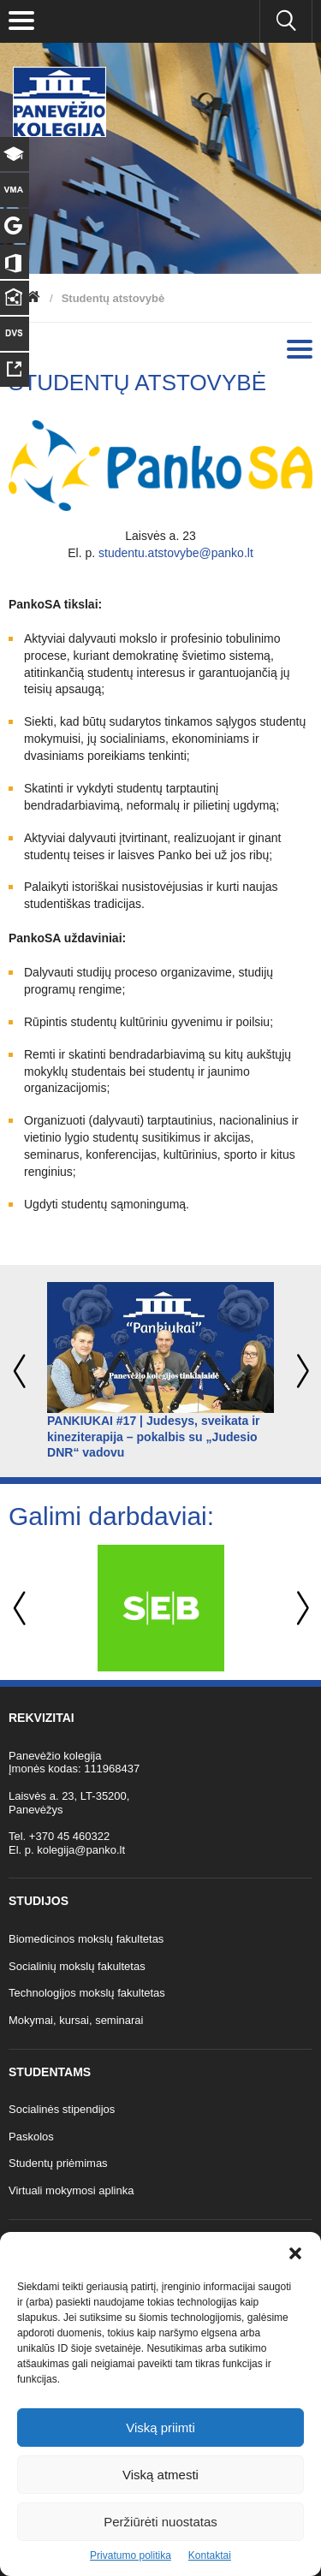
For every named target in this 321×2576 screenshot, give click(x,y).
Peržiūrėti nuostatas (160, 2521)
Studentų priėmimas (58, 2163)
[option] (160, 1371)
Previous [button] (21, 1371)
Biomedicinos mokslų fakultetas (86, 1938)
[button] (295, 2253)
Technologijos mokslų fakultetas (87, 1992)
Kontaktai (209, 2555)
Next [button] (299, 1371)
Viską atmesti (160, 2474)
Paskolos (31, 2136)
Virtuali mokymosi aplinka (71, 2190)
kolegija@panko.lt (81, 1849)
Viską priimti (160, 2427)
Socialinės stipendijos (62, 2109)
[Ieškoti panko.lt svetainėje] (285, 21)
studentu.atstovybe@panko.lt (175, 553)
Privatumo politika (130, 2555)
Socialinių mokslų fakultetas (77, 1966)
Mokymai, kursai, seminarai (76, 2020)
